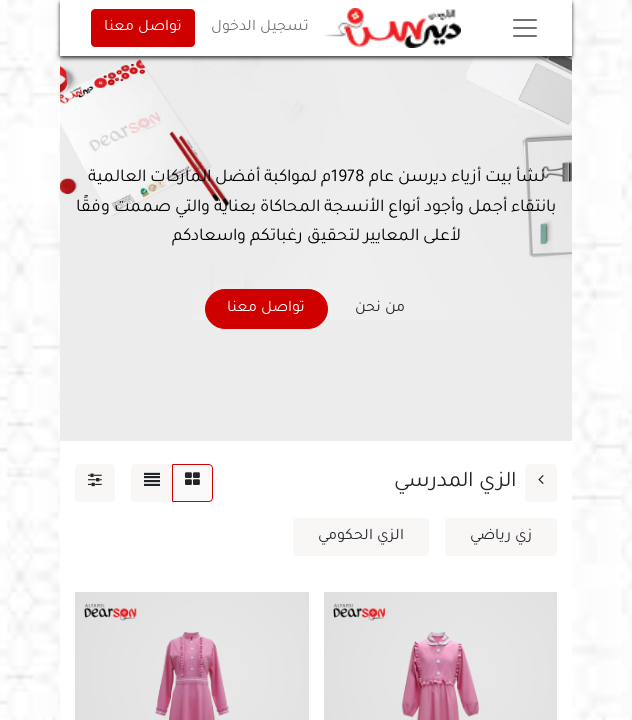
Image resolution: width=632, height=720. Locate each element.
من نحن (380, 309)
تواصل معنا (143, 28)
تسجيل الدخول (260, 28)
